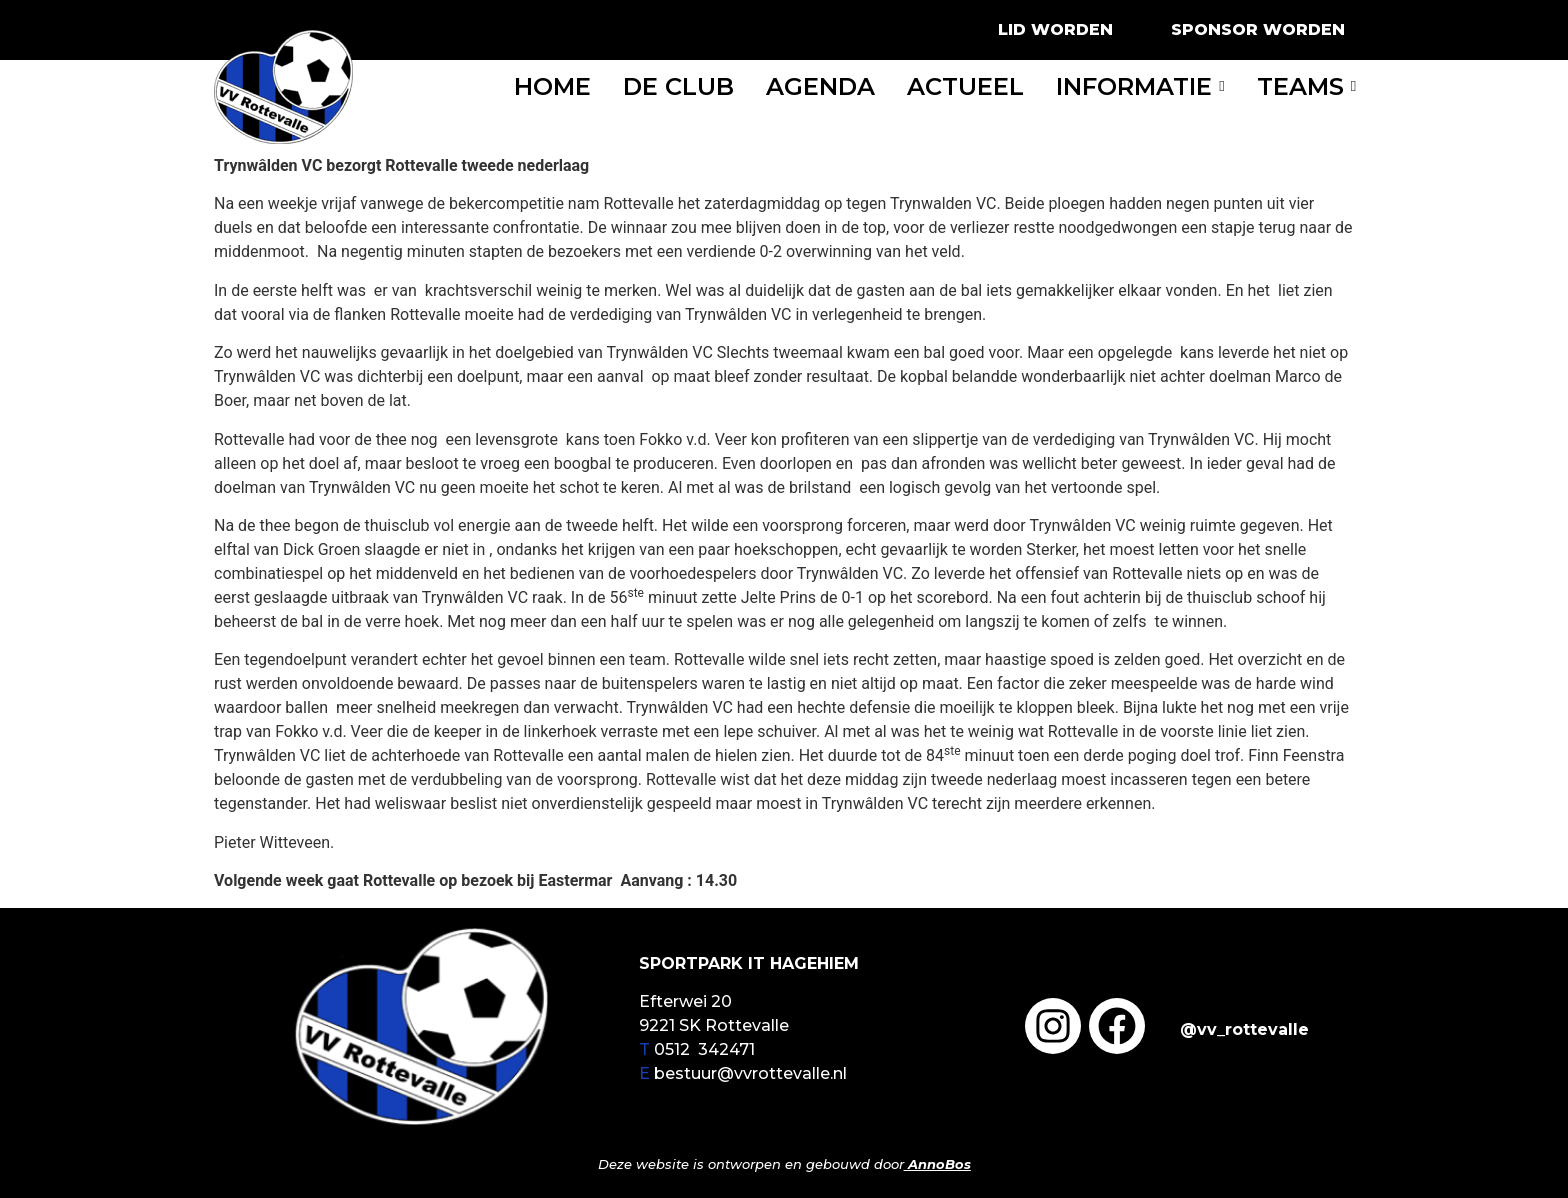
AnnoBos (939, 1164)
